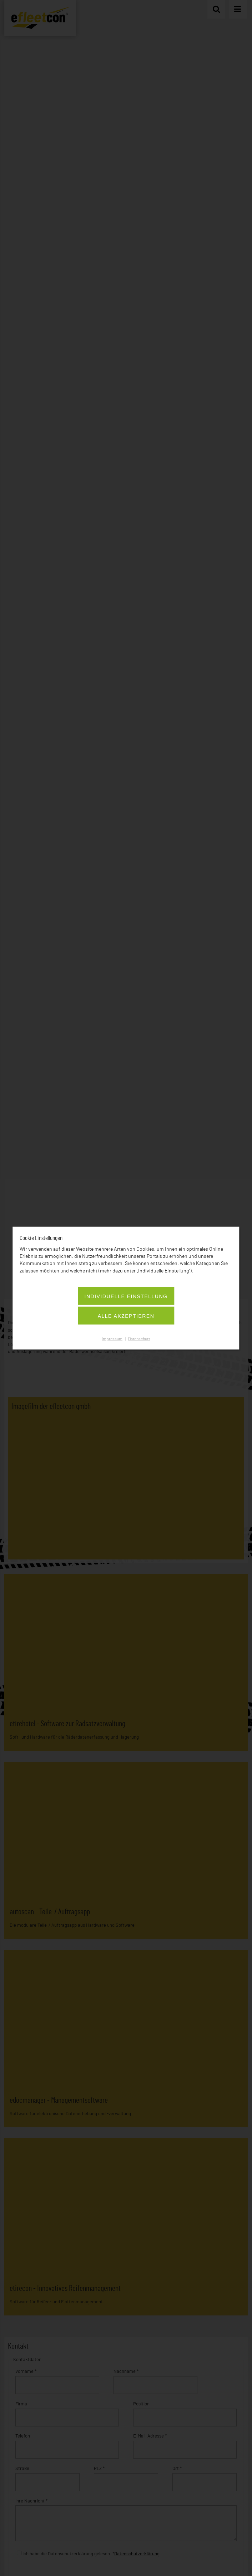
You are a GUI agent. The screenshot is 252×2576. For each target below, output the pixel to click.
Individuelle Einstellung (126, 1296)
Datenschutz (139, 1339)
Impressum (112, 1339)
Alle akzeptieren (126, 1316)
